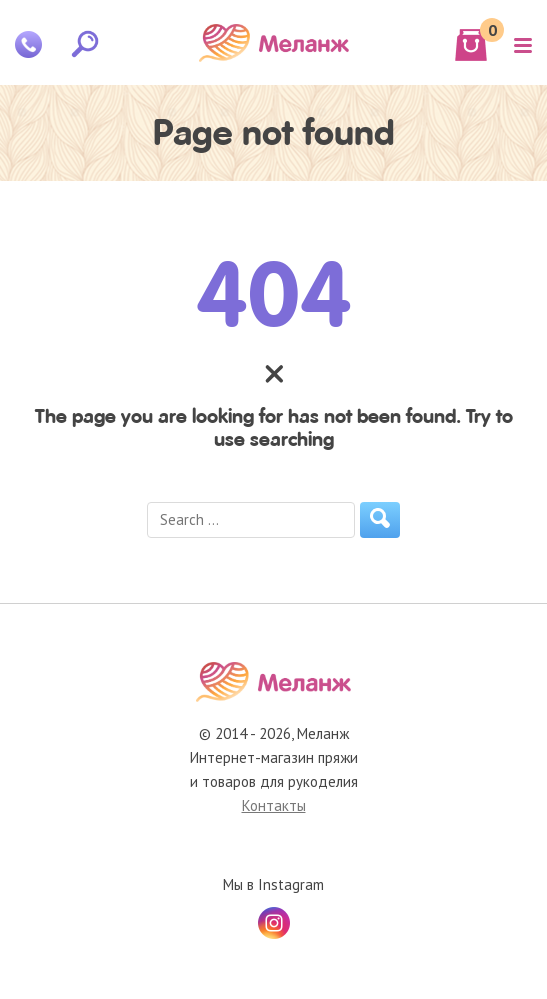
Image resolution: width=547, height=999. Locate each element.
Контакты (274, 805)
